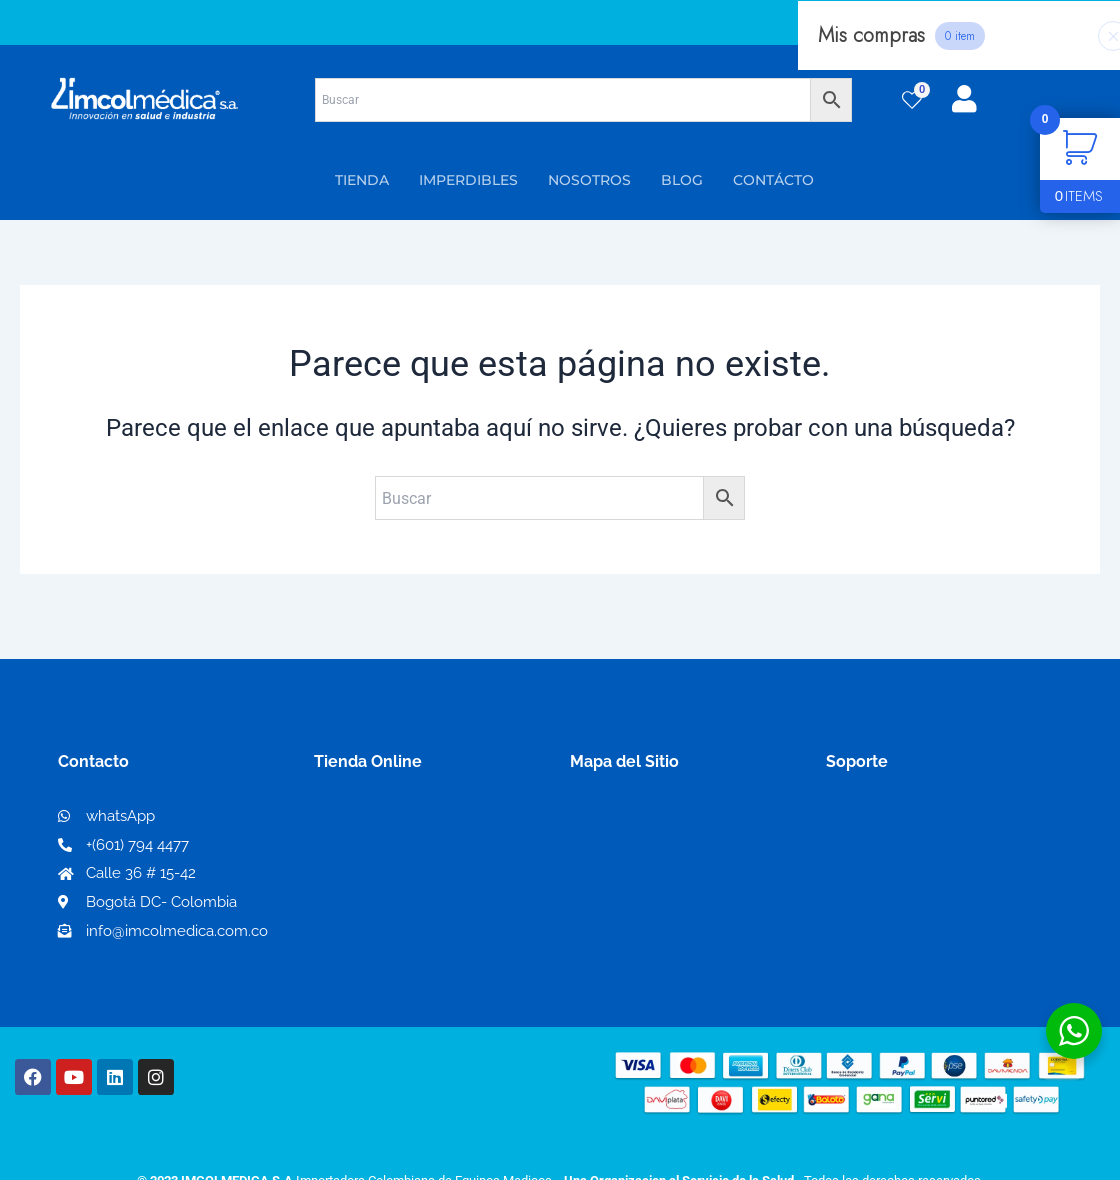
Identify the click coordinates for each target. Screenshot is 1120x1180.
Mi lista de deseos (387, 851)
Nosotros (605, 818)
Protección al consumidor (923, 915)
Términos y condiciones (915, 819)
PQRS (592, 850)
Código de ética (886, 851)
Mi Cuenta (359, 819)
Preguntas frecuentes (907, 883)
